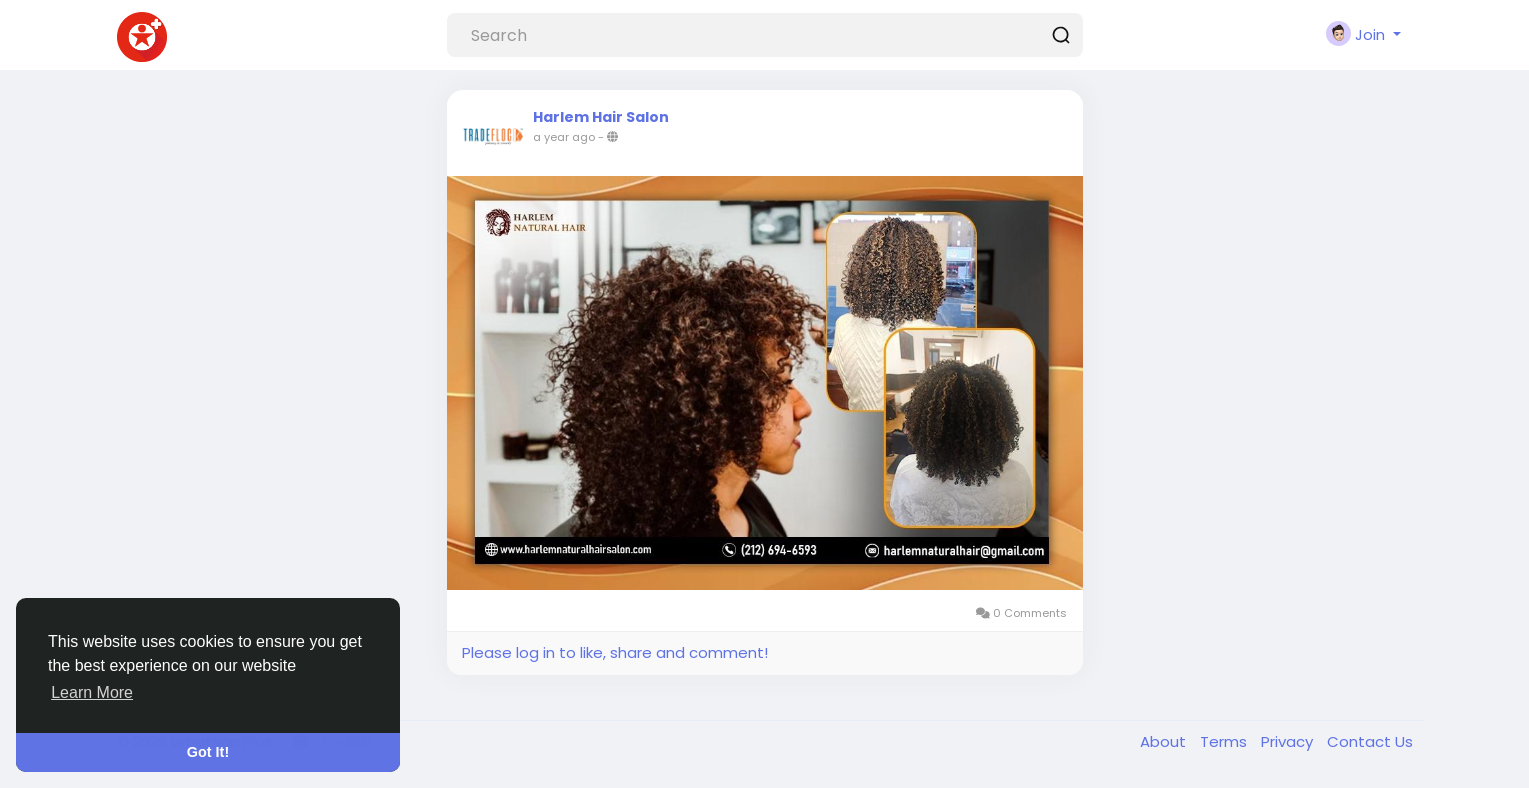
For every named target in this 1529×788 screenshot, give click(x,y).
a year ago (564, 137)
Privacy (1289, 741)
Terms (1225, 741)
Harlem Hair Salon (601, 117)
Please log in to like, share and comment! (615, 652)
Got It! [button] (208, 752)
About (1165, 741)
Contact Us (1370, 741)
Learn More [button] (92, 692)
